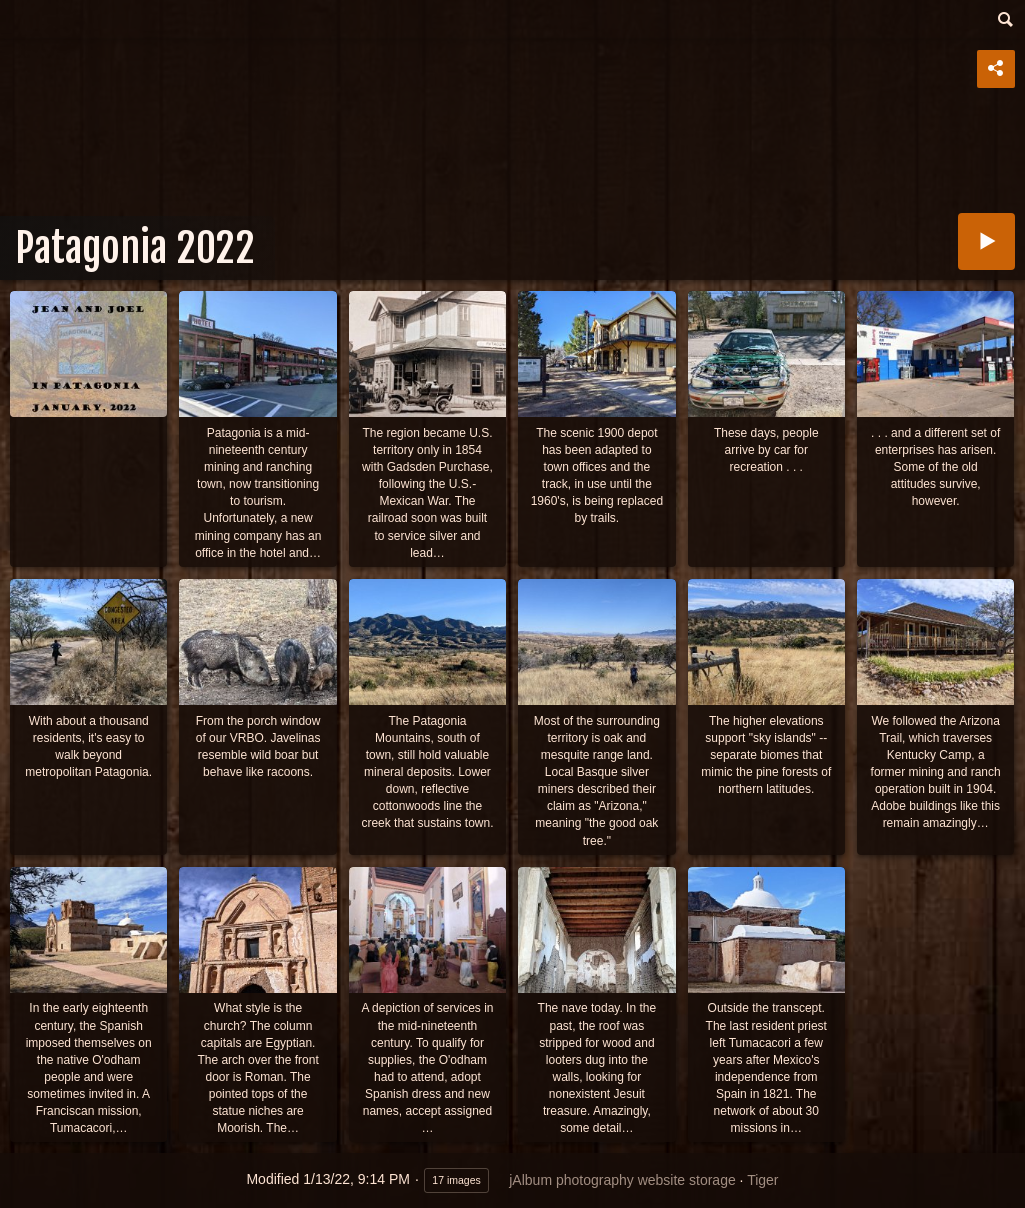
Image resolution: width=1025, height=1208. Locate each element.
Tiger (762, 1180)
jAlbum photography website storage (622, 1180)
